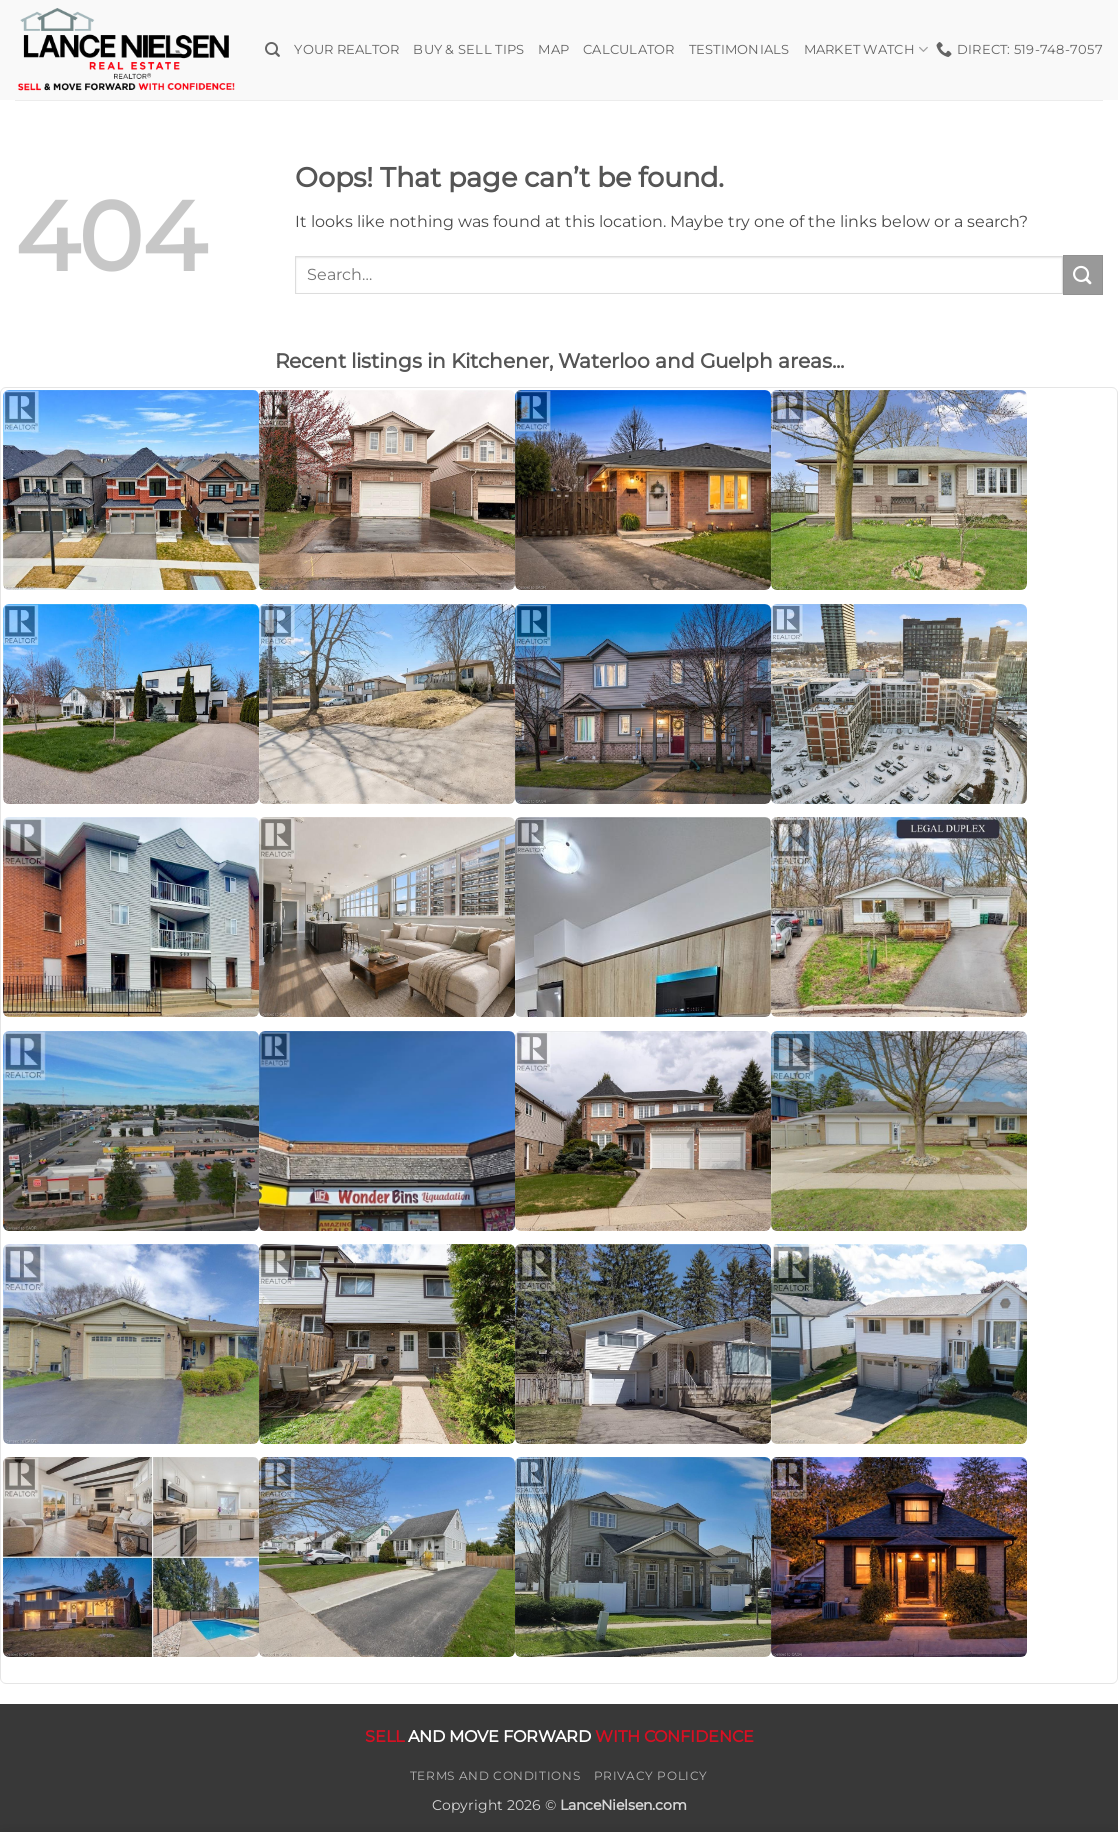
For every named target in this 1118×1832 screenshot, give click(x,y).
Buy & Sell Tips (468, 49)
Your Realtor (346, 49)
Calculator (629, 49)
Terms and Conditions (495, 1775)
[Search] (272, 50)
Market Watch (866, 49)
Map (553, 49)
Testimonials (739, 49)
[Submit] (1083, 274)
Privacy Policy (651, 1775)
